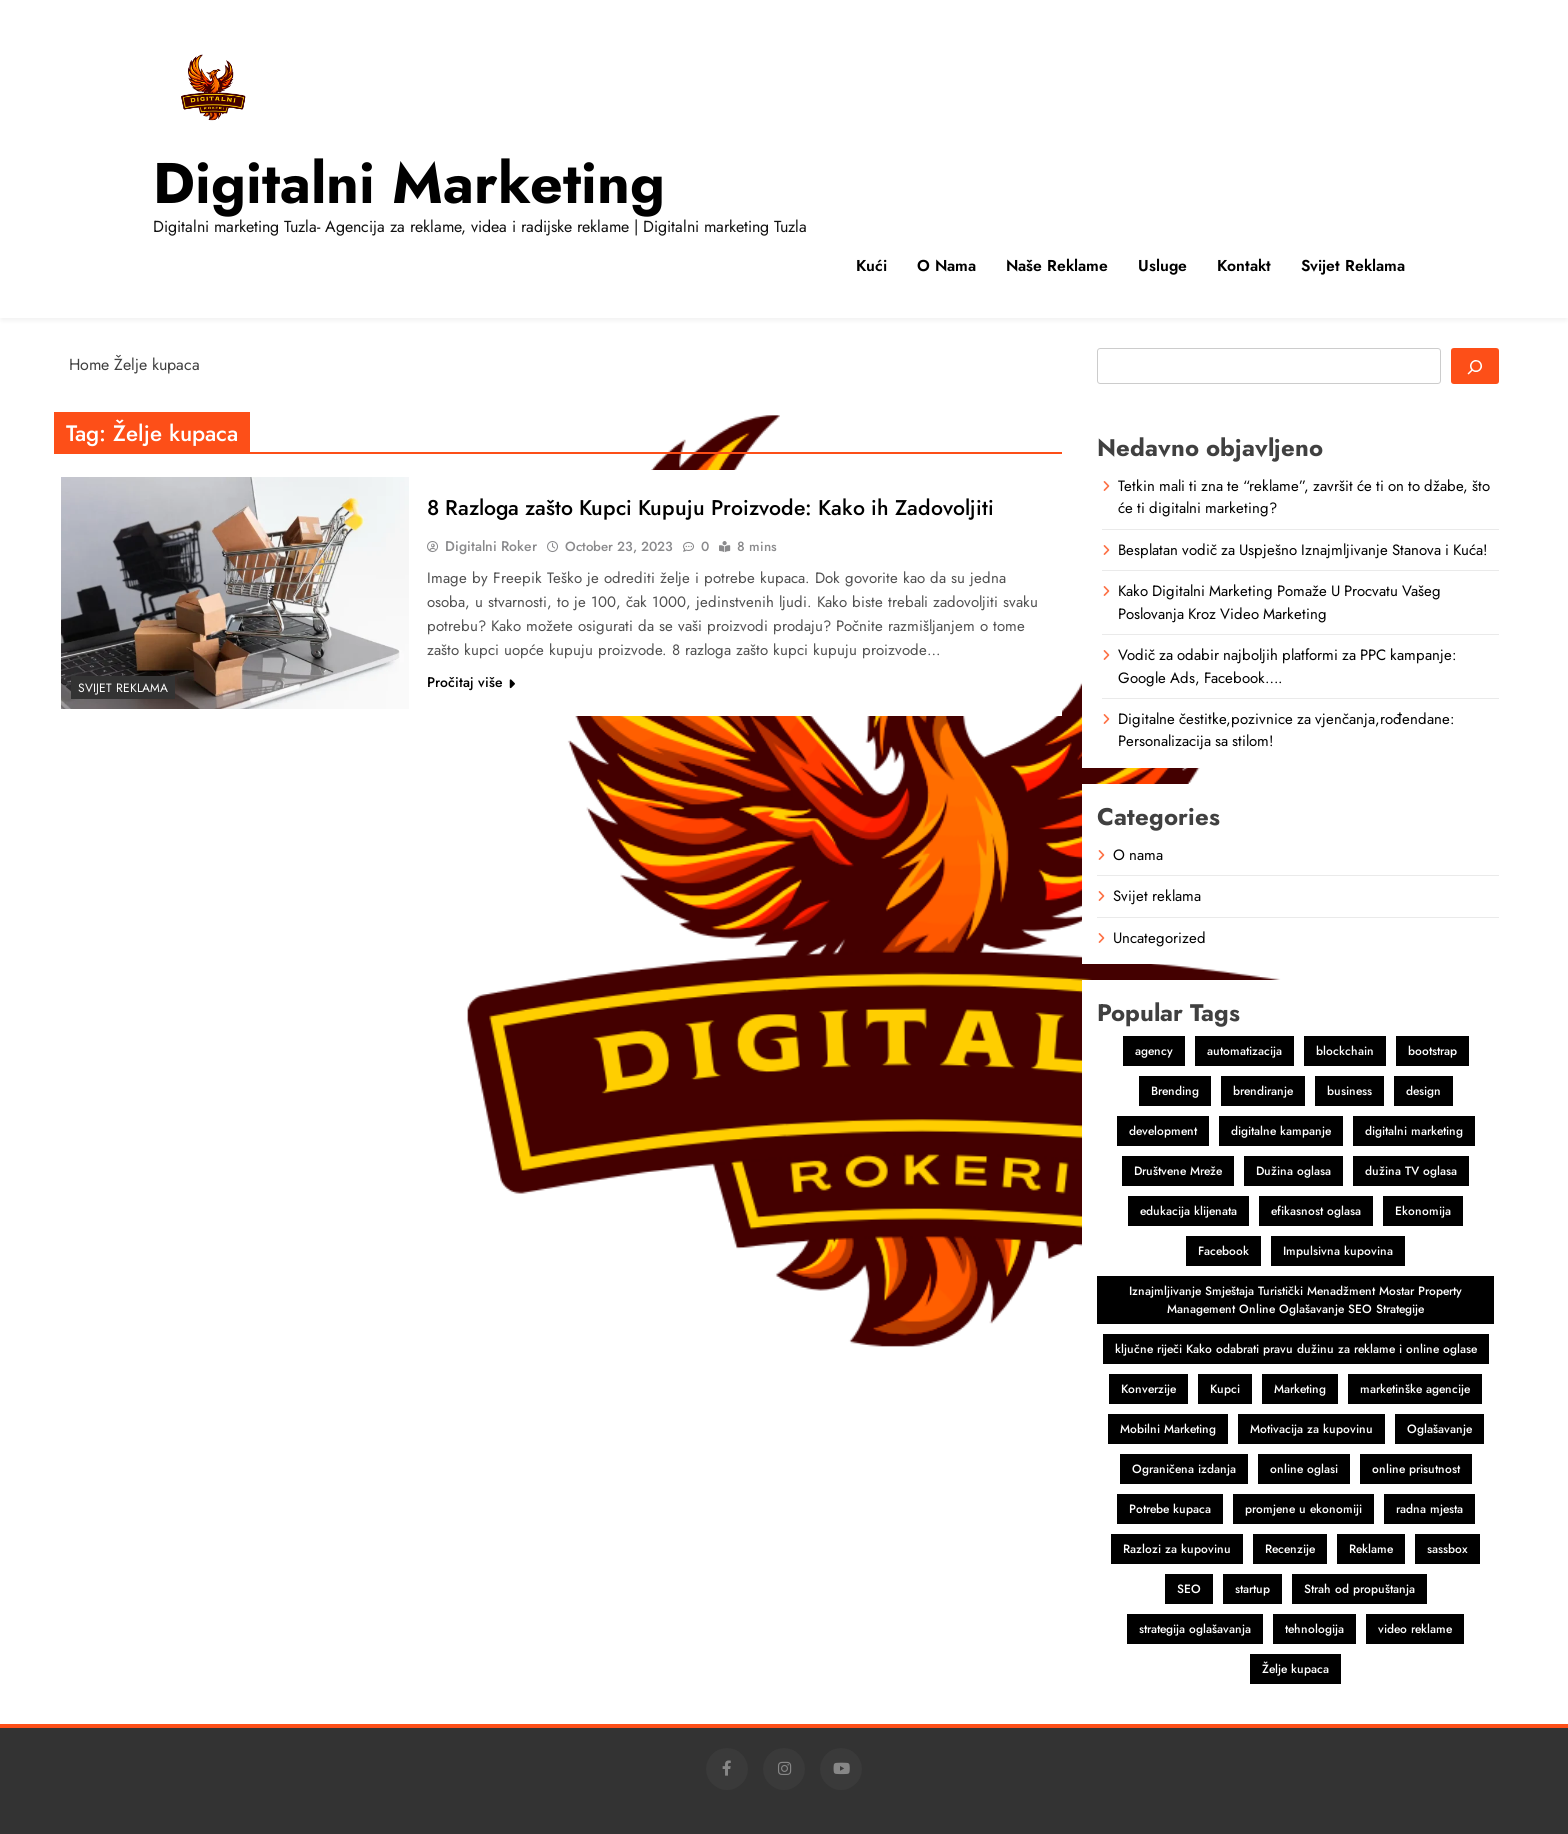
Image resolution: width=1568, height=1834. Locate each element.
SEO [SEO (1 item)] (1189, 1589)
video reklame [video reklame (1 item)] (1415, 1629)
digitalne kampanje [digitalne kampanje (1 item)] (1281, 1131)
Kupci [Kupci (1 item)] (1225, 1389)
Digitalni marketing (409, 183)
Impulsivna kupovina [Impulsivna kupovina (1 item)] (1338, 1251)
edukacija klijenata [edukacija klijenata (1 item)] (1188, 1211)
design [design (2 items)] (1423, 1091)
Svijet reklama (1353, 265)
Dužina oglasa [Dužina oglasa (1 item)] (1293, 1171)
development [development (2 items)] (1163, 1131)
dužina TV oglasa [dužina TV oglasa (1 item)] (1411, 1171)
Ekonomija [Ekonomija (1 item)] (1423, 1211)
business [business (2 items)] (1349, 1091)
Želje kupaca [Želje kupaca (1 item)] (1295, 1669)
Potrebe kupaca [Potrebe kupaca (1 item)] (1170, 1509)
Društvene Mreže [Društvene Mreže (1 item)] (1178, 1171)
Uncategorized (1159, 938)
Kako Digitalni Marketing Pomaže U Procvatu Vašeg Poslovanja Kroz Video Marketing (1279, 602)
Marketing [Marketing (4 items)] (1300, 1389)
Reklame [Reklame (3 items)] (1371, 1549)
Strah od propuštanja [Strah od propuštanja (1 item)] (1359, 1589)
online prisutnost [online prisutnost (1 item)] (1416, 1469)
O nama (946, 265)
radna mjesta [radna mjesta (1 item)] (1429, 1509)
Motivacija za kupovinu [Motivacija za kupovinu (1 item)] (1311, 1429)
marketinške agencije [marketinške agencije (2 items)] (1415, 1389)
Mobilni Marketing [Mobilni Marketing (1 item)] (1168, 1429)
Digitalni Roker (491, 546)
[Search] (1475, 366)
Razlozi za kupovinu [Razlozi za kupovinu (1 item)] (1177, 1549)
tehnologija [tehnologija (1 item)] (1314, 1629)
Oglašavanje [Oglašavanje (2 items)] (1439, 1429)
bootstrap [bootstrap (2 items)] (1432, 1051)
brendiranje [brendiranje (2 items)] (1263, 1091)
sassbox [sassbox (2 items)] (1447, 1549)
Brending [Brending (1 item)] (1175, 1091)
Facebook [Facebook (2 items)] (1223, 1251)
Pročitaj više (471, 682)
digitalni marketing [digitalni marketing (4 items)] (1414, 1131)
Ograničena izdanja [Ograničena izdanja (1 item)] (1184, 1469)
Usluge (1162, 265)
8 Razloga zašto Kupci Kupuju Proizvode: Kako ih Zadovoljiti (720, 507)
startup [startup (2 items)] (1252, 1589)
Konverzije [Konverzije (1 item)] (1148, 1389)
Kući (871, 265)
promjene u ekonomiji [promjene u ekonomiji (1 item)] (1303, 1509)
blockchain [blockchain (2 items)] (1345, 1051)
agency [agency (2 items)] (1154, 1051)
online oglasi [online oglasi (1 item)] (1304, 1469)
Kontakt (1244, 265)
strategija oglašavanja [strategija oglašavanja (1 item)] (1195, 1629)
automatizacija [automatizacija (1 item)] (1244, 1051)
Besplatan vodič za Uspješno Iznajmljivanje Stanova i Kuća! (1302, 550)
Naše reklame (1057, 265)
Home (89, 364)
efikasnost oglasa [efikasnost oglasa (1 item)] (1316, 1211)
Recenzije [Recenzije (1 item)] (1290, 1549)
